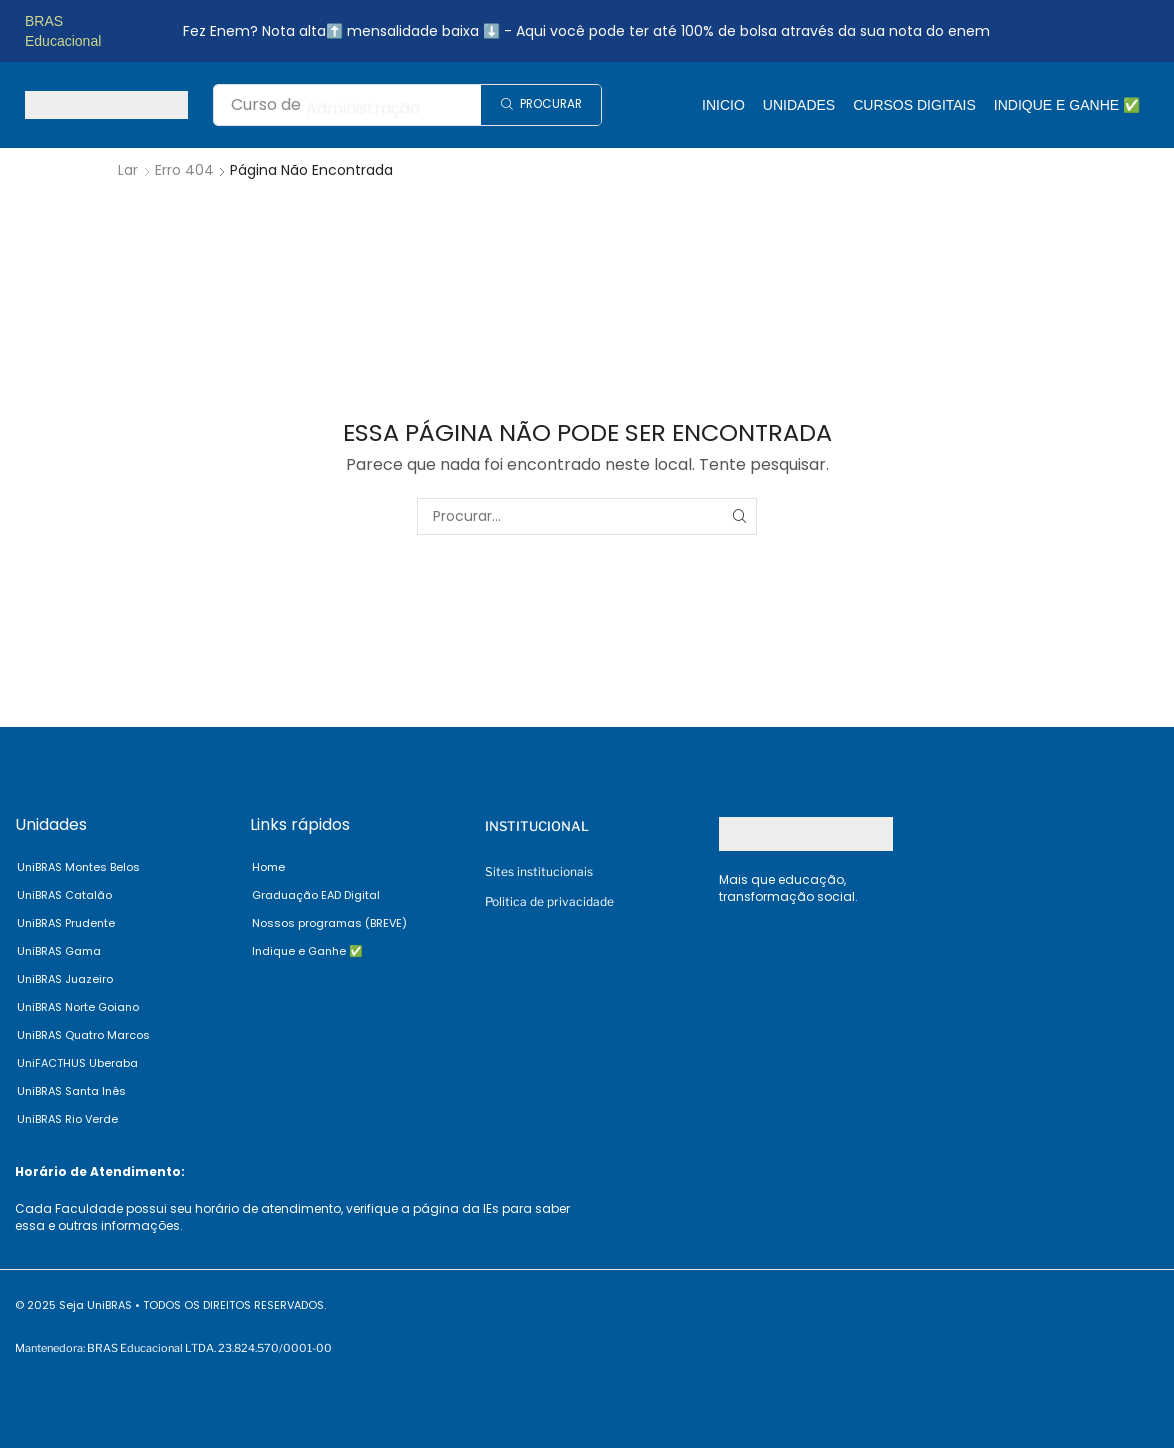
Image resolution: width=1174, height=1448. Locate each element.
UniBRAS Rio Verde (67, 1119)
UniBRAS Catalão (64, 895)
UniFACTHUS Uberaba (77, 1063)
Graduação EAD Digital (316, 895)
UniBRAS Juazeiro (65, 979)
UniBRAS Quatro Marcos (83, 1035)
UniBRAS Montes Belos (78, 867)
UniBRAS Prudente (66, 923)
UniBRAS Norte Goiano (78, 1007)
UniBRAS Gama (59, 951)
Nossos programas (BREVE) (329, 923)
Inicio (723, 105)
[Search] (541, 105)
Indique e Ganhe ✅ (1067, 105)
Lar (128, 170)
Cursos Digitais (914, 105)
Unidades (799, 105)
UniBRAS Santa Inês (71, 1091)
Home (268, 867)
